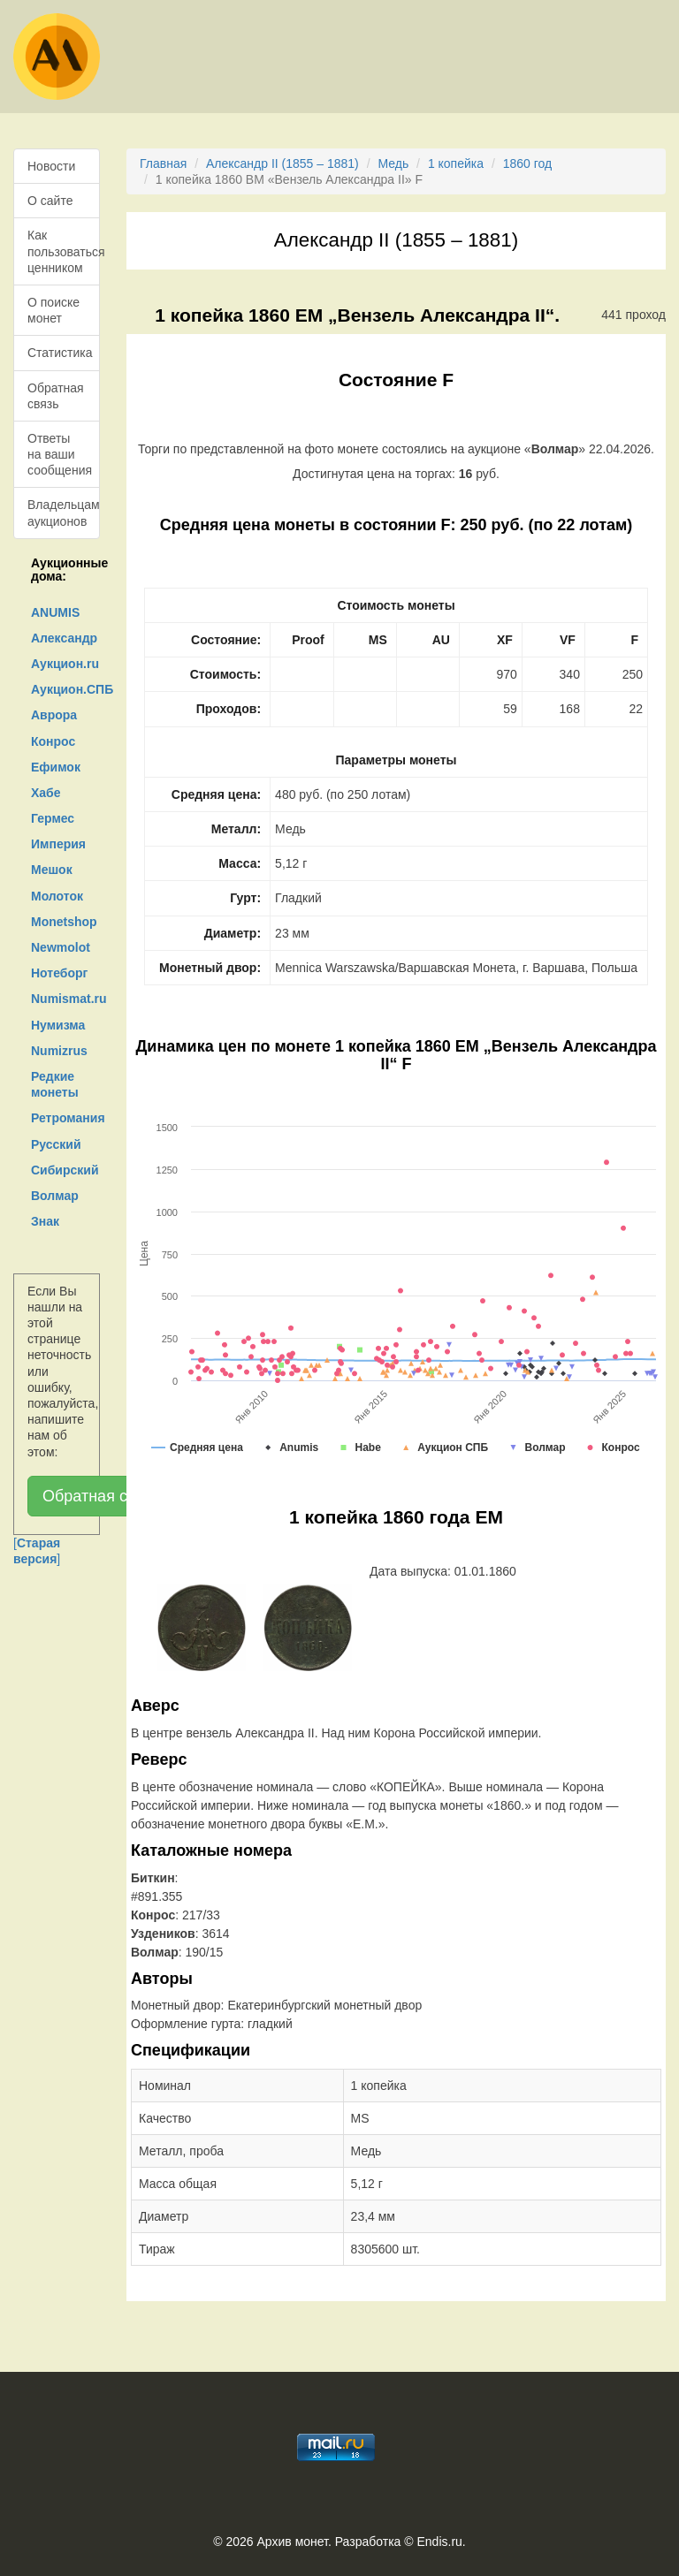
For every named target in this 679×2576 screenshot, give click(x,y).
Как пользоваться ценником (63, 251)
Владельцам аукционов (63, 513)
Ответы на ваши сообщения (59, 454)
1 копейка (456, 163)
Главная (163, 163)
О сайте (49, 201)
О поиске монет (53, 310)
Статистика (60, 353)
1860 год (527, 163)
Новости (51, 166)
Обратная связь (55, 396)
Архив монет (292, 2541)
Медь (393, 163)
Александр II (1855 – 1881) (282, 163)
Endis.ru (439, 2541)
